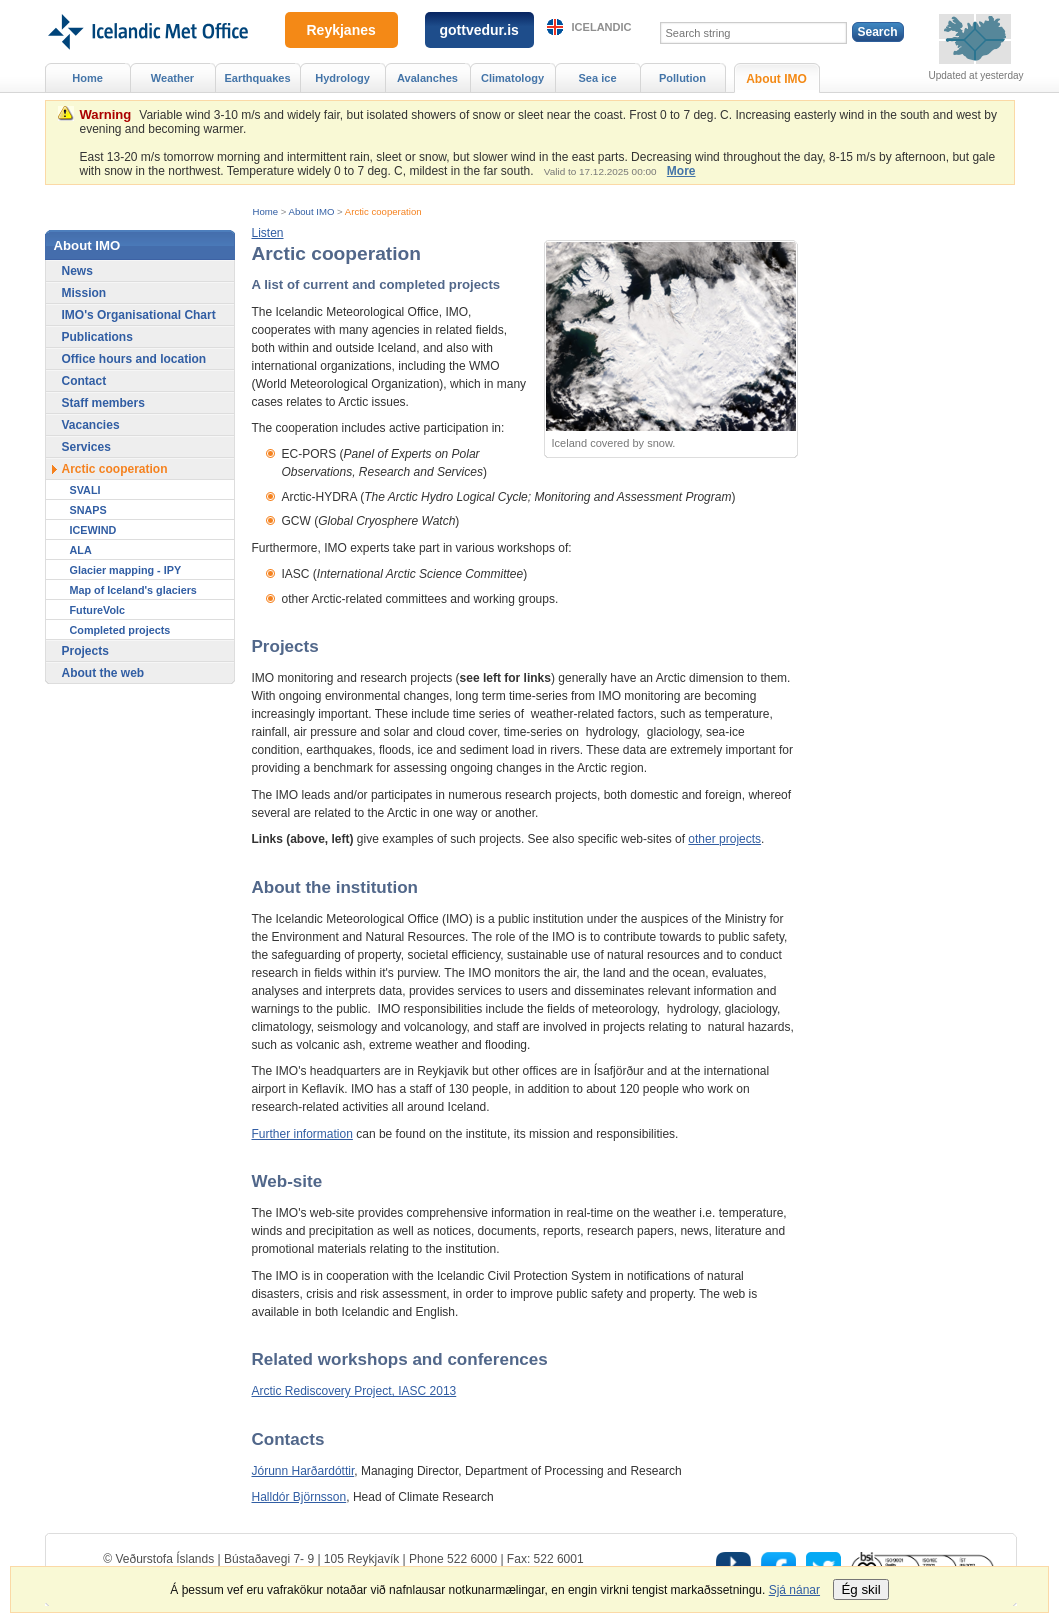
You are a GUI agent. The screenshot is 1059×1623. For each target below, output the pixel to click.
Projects (85, 651)
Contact (84, 381)
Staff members (103, 403)
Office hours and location (134, 359)
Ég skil (860, 1589)
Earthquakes (257, 78)
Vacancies (91, 425)
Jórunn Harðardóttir (303, 1471)
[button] (268, 233)
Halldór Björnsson (299, 1497)
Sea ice (597, 78)
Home (266, 211)
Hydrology (342, 78)
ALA (81, 550)
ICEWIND (93, 530)
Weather (172, 78)
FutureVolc (98, 610)
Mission (84, 293)
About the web (103, 673)
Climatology (512, 78)
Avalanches (427, 78)
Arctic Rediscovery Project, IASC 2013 (354, 1391)
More (681, 171)
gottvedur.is (479, 30)
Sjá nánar (794, 1590)
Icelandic (602, 27)
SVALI (85, 490)
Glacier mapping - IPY (126, 570)
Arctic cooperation (383, 211)
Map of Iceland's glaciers (133, 590)
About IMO (312, 211)
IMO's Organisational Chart (139, 315)
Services (86, 447)
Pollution (682, 78)
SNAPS (88, 510)
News (77, 271)
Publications (97, 337)
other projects (724, 839)
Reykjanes (341, 30)
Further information (302, 1134)
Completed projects (120, 630)
